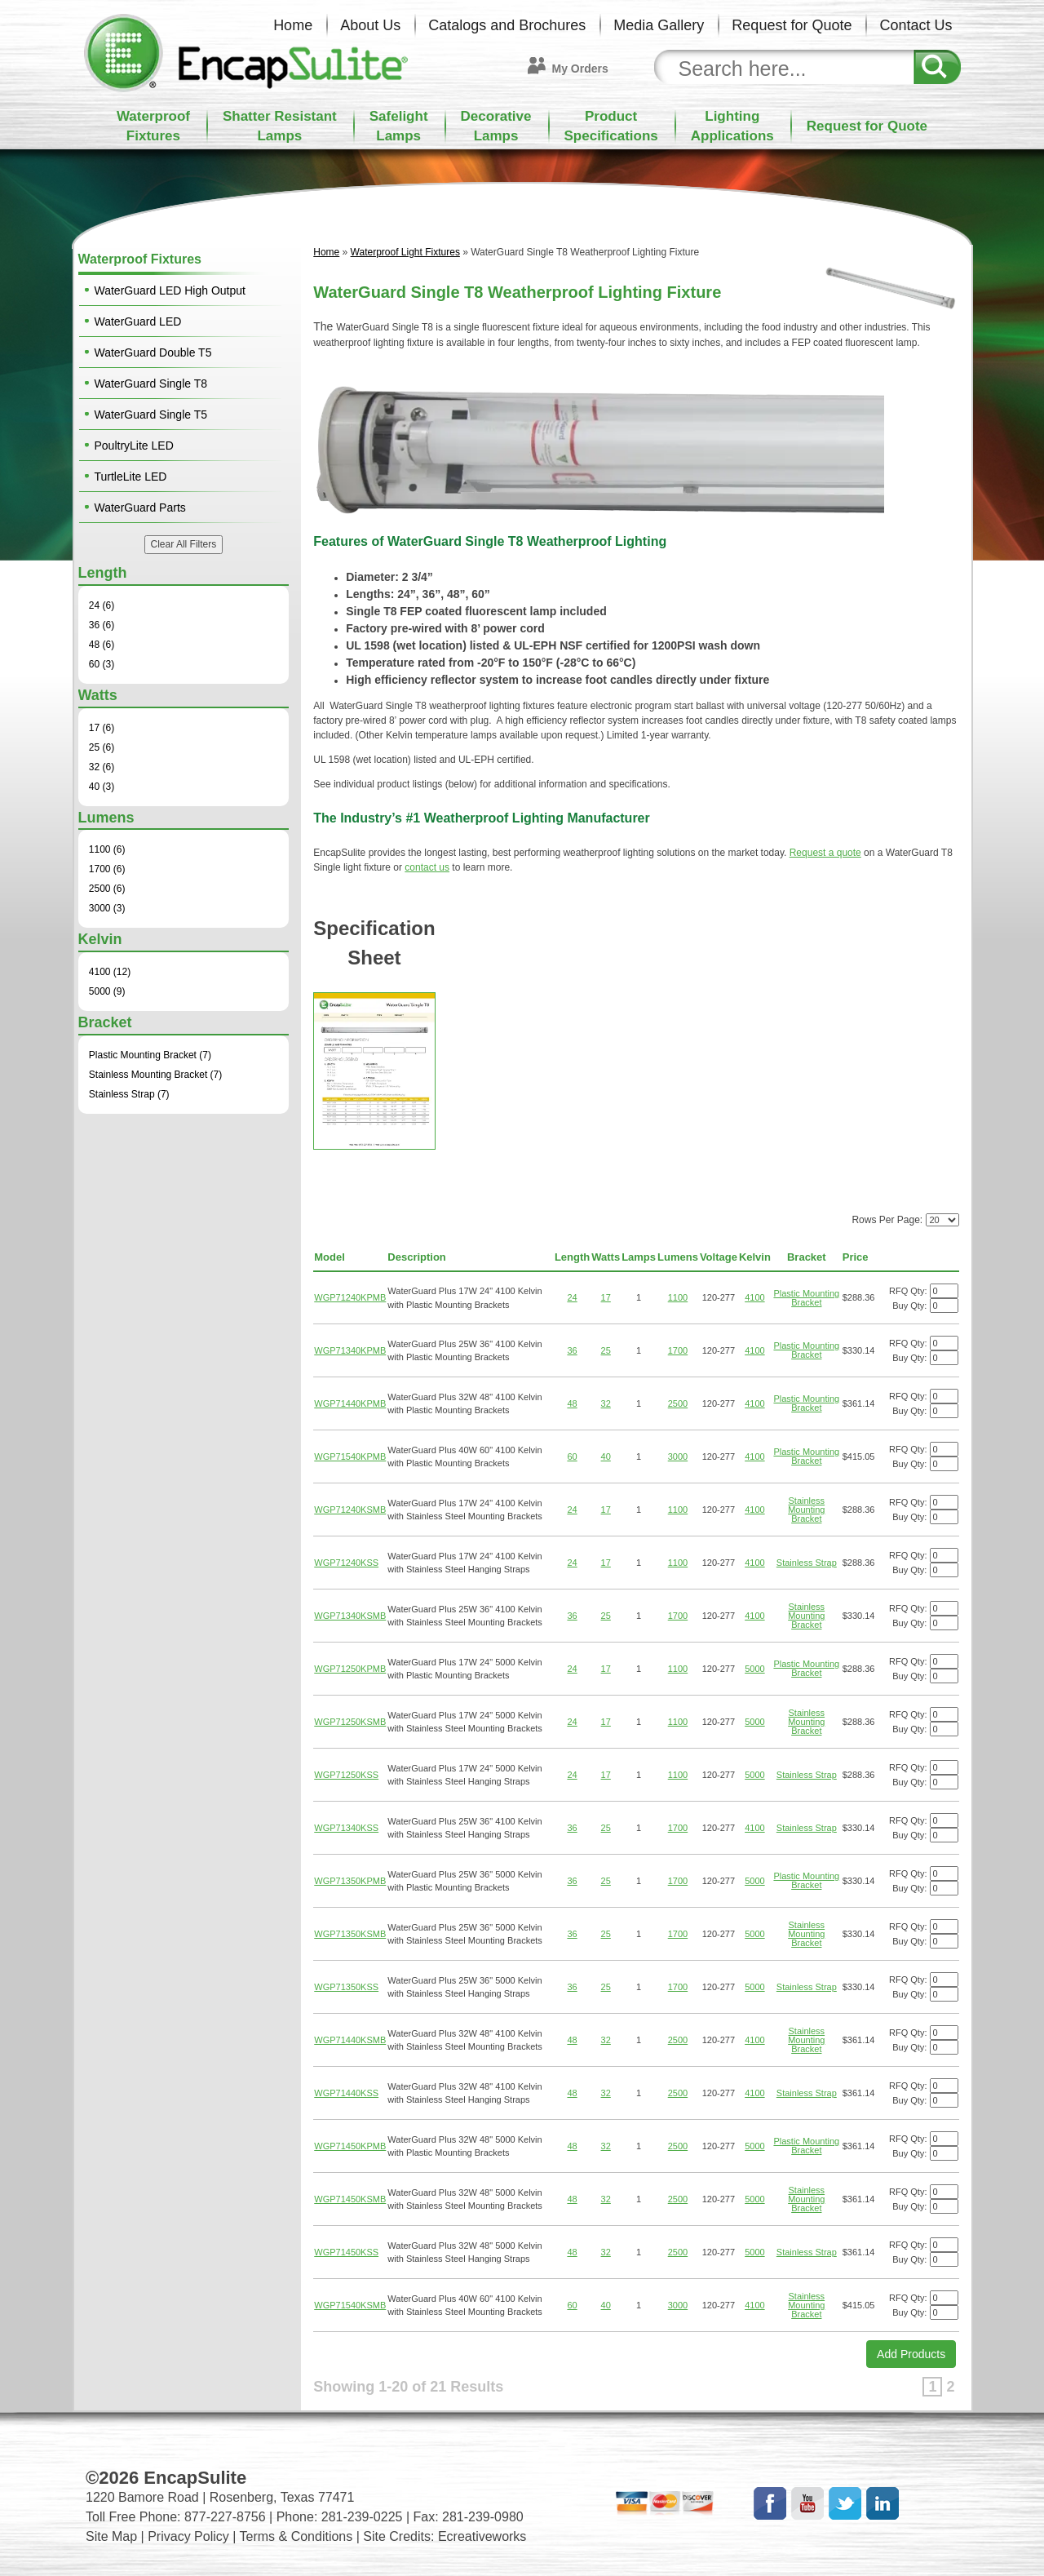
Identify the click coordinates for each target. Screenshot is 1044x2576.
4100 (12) (109, 972)
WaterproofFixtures (153, 126)
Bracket (806, 1257)
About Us (370, 25)
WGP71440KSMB (350, 2040)
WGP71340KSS (346, 1828)
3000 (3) (107, 908)
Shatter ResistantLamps (280, 126)
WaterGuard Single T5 (151, 414)
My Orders (580, 68)
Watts (605, 1257)
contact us (427, 867)
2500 (678, 1403)
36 (572, 1350)
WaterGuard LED (138, 321)
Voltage (718, 1257)
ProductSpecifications (611, 126)
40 (606, 1456)
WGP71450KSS (346, 2252)
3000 (678, 1456)
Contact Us (915, 25)
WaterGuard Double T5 (153, 352)
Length (572, 1257)
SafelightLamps (398, 126)
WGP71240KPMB (350, 1297)
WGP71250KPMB (350, 1669)
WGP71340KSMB (350, 1616)
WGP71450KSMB (350, 2199)
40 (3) (101, 786)
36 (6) (101, 625)
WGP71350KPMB (350, 1881)
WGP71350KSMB (350, 1934)
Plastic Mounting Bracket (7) (150, 1055)
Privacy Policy (188, 2536)
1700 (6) (107, 869)
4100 (754, 1297)
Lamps (639, 1257)
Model (329, 1257)
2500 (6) (107, 888)
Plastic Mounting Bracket (806, 1297)
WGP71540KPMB (350, 1456)
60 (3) (101, 664)
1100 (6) (107, 849)
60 (572, 1456)
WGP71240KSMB (350, 1509)
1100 (678, 1297)
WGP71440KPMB (350, 1403)
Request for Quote (792, 25)
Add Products (911, 2354)
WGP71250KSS (346, 1775)
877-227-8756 (225, 2517)
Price (856, 1257)
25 (606, 1350)
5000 (754, 1669)
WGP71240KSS (346, 1562)
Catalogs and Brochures (507, 25)
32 (606, 1403)
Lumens (677, 1257)
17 (606, 1297)
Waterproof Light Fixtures (405, 252)
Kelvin (755, 1257)
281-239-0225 (362, 2517)
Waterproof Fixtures (139, 259)
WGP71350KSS (346, 1987)
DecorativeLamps (496, 126)
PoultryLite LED (134, 445)
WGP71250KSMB (350, 1722)
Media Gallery (658, 25)
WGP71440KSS (346, 2093)
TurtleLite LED (131, 476)
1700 (678, 1350)
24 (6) (101, 605)
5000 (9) (107, 991)
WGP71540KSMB (350, 2305)
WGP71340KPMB (350, 1350)
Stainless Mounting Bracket (806, 1509)
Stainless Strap (806, 1562)
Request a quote (825, 852)
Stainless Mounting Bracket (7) (155, 1074)
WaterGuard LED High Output (170, 290)
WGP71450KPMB (350, 2146)
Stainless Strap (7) (129, 1094)
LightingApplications (732, 126)
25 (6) (101, 747)
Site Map (111, 2536)
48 (572, 1403)
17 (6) (101, 728)
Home (292, 25)
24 (572, 1297)
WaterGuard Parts (140, 507)
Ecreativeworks (482, 2536)
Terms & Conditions (296, 2536)
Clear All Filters (184, 544)
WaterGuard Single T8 (151, 383)
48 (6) (101, 644)
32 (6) (101, 767)
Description (416, 1257)
